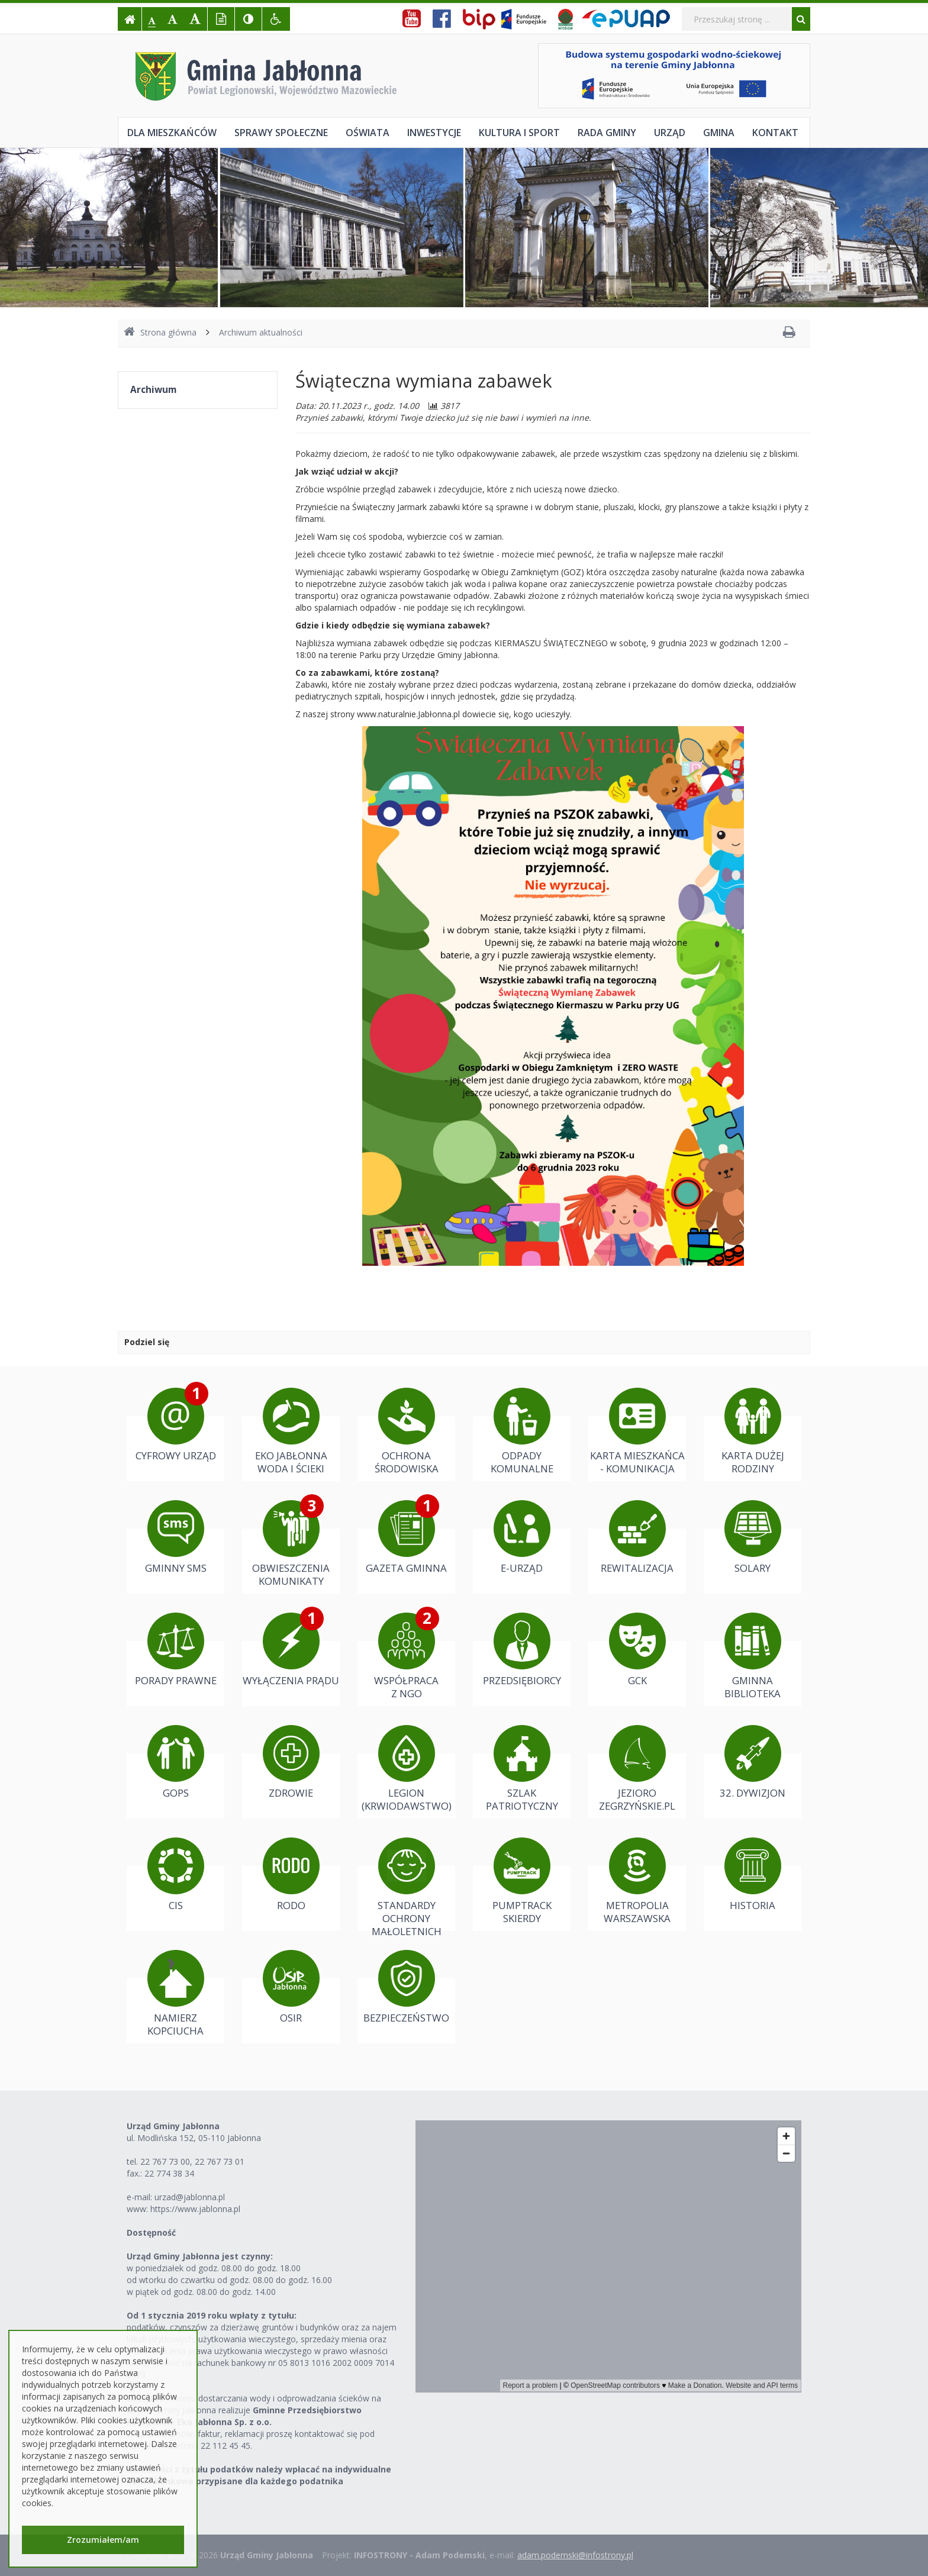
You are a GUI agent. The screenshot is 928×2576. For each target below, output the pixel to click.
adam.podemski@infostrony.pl (575, 2555)
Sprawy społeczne (281, 132)
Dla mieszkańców (172, 132)
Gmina (718, 132)
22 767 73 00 (165, 2161)
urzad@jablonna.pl (189, 2197)
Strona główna (160, 332)
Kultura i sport (519, 132)
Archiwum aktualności (260, 332)
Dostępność (151, 2232)
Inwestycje (434, 132)
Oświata (367, 132)
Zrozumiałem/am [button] (103, 2539)
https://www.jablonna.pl (195, 2208)
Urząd (669, 132)
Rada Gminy (607, 132)
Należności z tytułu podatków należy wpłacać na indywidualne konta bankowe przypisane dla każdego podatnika (259, 2475)
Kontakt (775, 132)
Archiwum (153, 389)
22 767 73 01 (219, 2161)
